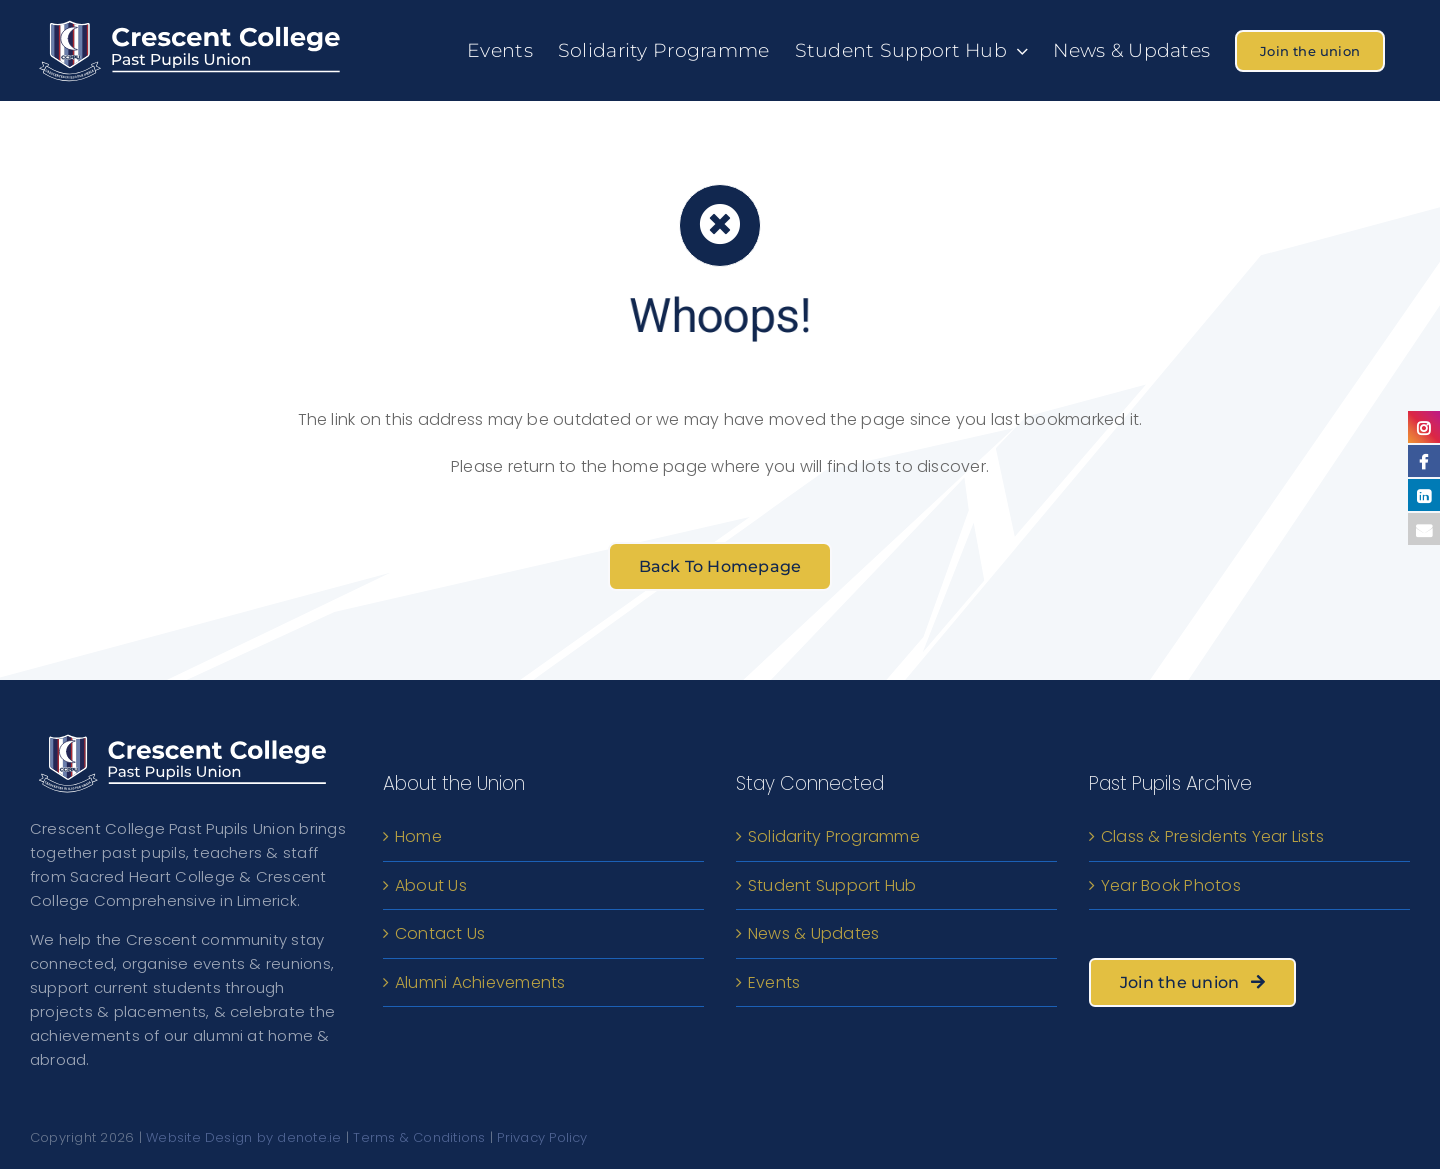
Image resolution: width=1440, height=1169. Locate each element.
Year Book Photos (1171, 885)
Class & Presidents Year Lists (1212, 836)
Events (774, 982)
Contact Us (440, 933)
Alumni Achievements (480, 982)
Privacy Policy (542, 1137)
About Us (431, 885)
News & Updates (813, 933)
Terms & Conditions (419, 1137)
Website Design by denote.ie (243, 1137)
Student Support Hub (832, 885)
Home (418, 836)
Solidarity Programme (834, 836)
